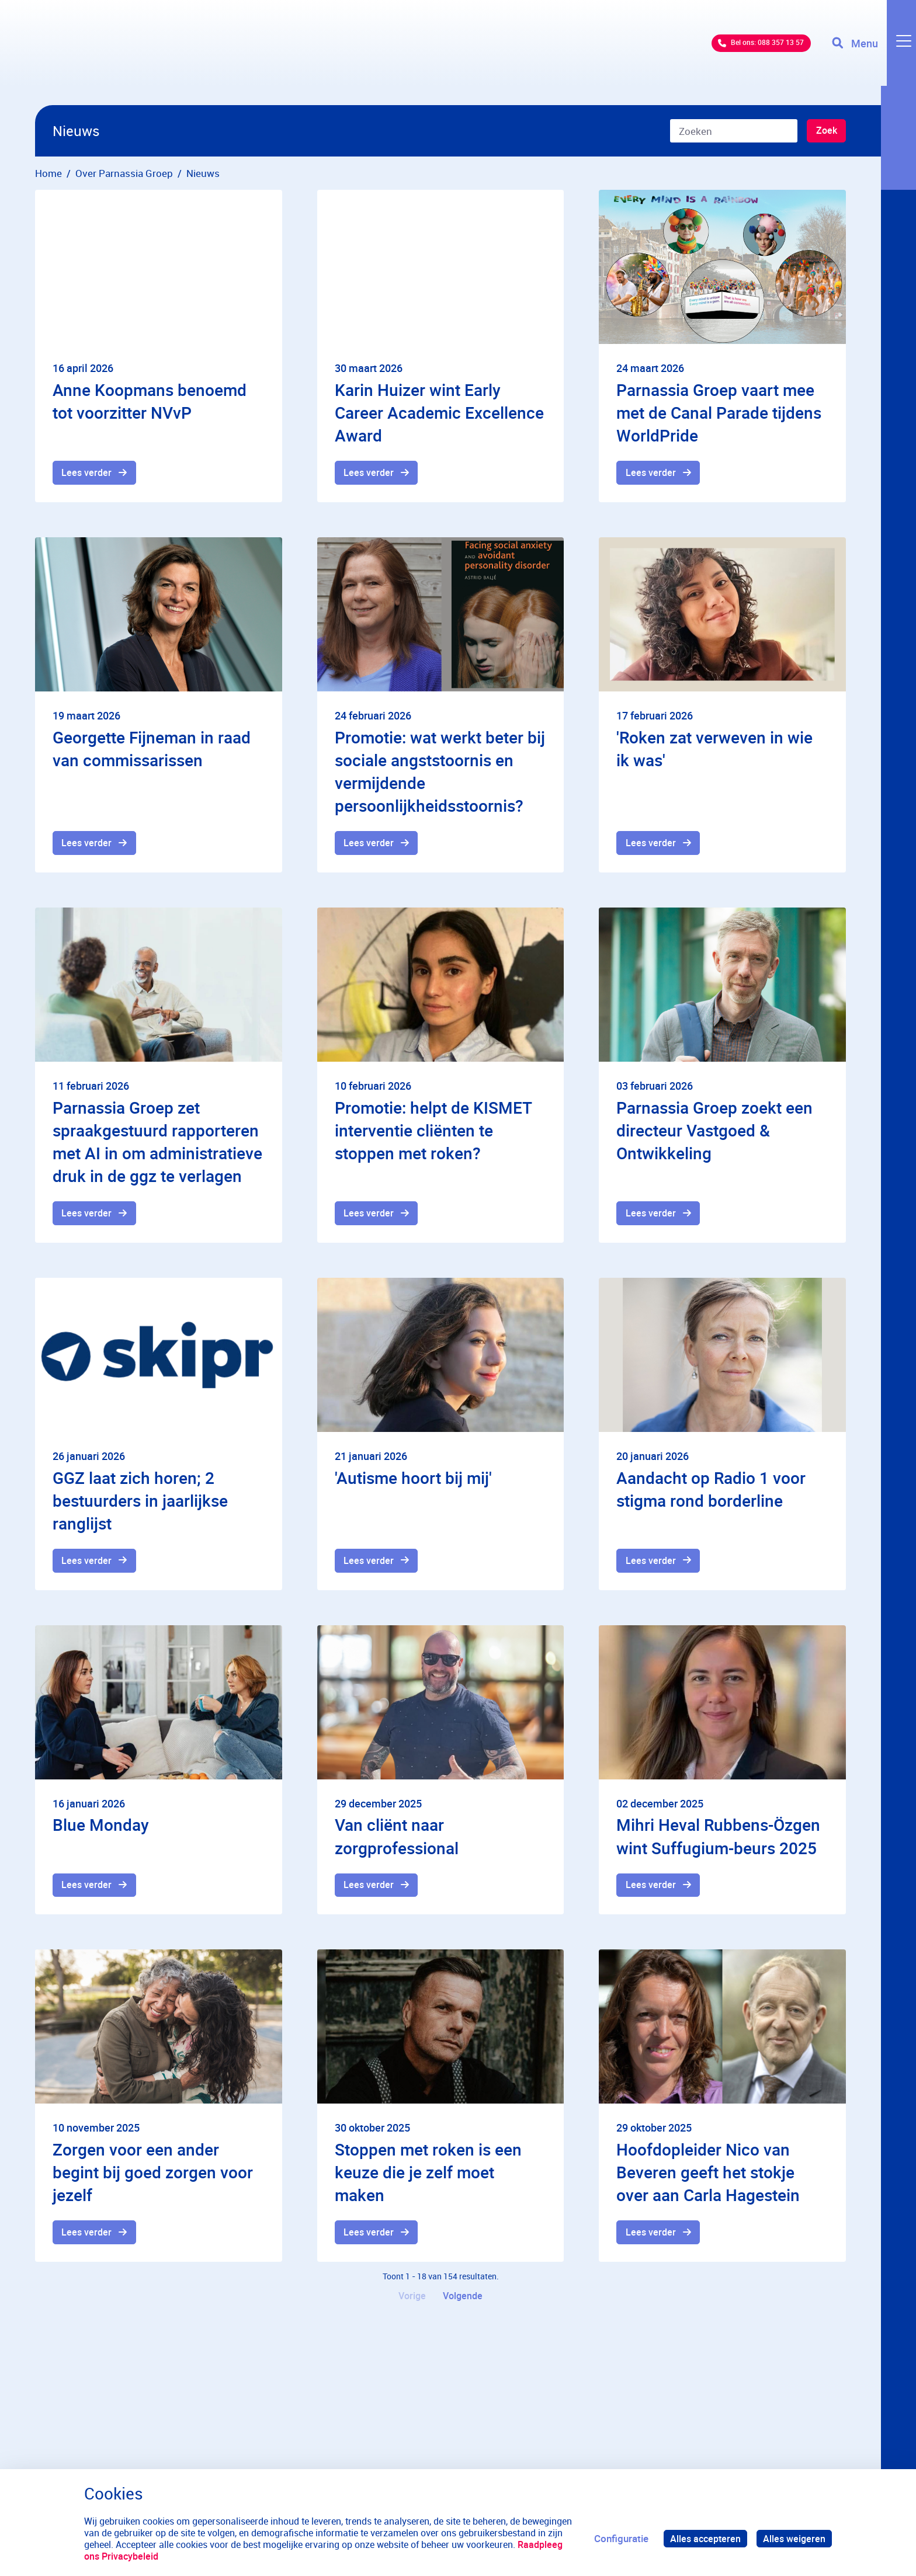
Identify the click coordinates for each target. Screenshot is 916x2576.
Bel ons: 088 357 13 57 (738, 52)
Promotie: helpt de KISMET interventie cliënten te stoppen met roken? (433, 1133)
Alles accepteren (702, 2538)
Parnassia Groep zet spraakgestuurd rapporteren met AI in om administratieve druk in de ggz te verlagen (157, 1144)
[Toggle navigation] (871, 52)
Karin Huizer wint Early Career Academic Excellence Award (439, 412)
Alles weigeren (793, 2538)
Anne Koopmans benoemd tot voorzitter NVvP (150, 400)
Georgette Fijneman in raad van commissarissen (152, 749)
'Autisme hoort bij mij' (413, 1482)
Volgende (464, 2306)
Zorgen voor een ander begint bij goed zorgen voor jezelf (153, 2180)
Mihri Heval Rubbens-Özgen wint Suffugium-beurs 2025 (718, 1842)
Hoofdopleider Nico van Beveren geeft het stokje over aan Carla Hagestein (708, 2180)
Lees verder (88, 473)
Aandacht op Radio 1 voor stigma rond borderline (711, 1493)
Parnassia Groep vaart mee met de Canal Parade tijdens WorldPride (718, 412)
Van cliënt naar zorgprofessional (397, 1842)
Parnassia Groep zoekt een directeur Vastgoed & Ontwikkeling (714, 1133)
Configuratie (616, 2538)
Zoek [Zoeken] (825, 131)
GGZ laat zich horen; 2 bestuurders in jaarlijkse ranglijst (140, 1505)
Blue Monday (101, 1831)
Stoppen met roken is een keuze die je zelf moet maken (428, 2180)
